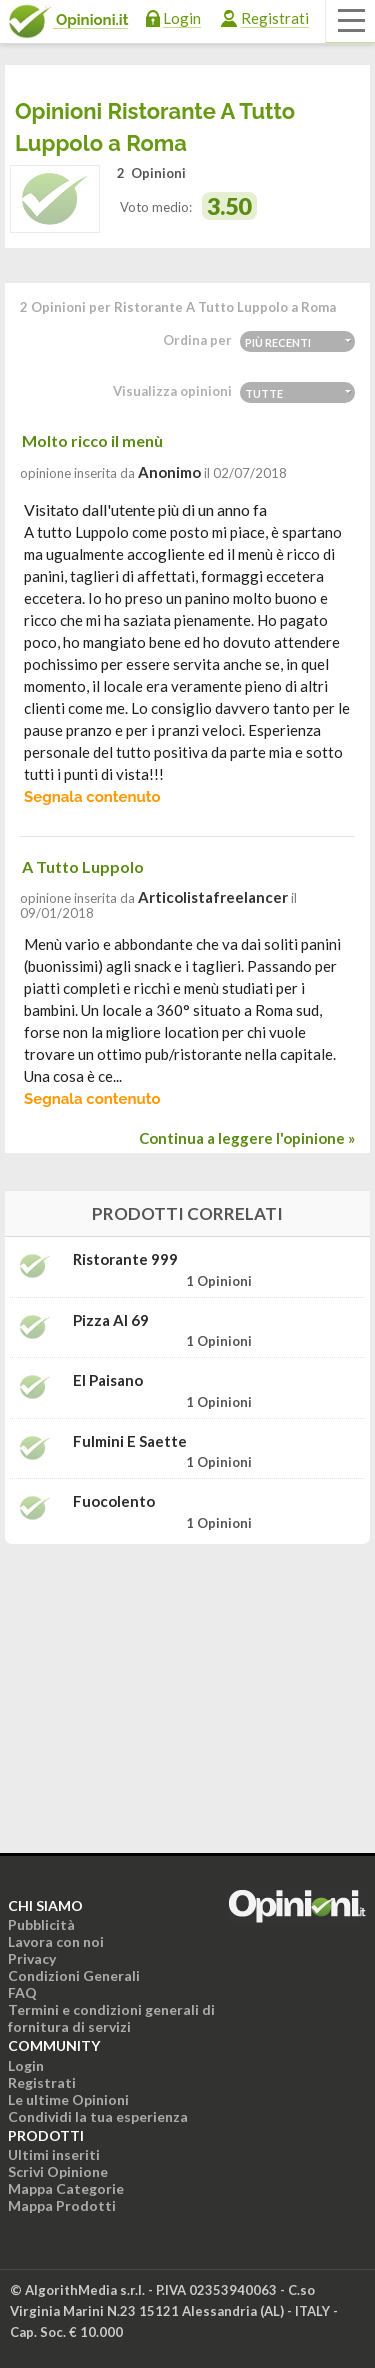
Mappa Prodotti (62, 2205)
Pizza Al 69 (111, 1320)
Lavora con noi (56, 1941)
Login (182, 18)
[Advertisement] (188, 1685)
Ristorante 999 (125, 1259)
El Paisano (108, 1380)
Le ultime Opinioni (68, 2099)
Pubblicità (41, 1924)
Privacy (32, 1958)
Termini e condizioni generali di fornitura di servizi (111, 2018)
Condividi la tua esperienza (98, 2116)
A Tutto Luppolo (83, 866)
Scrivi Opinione (58, 2171)
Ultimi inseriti (54, 2154)
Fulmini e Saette (130, 1441)
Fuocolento (114, 1501)
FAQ (22, 1992)
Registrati (275, 18)
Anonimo (169, 472)
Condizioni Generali (74, 1975)
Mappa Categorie (66, 2188)
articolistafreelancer (213, 897)
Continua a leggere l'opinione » (247, 1138)
